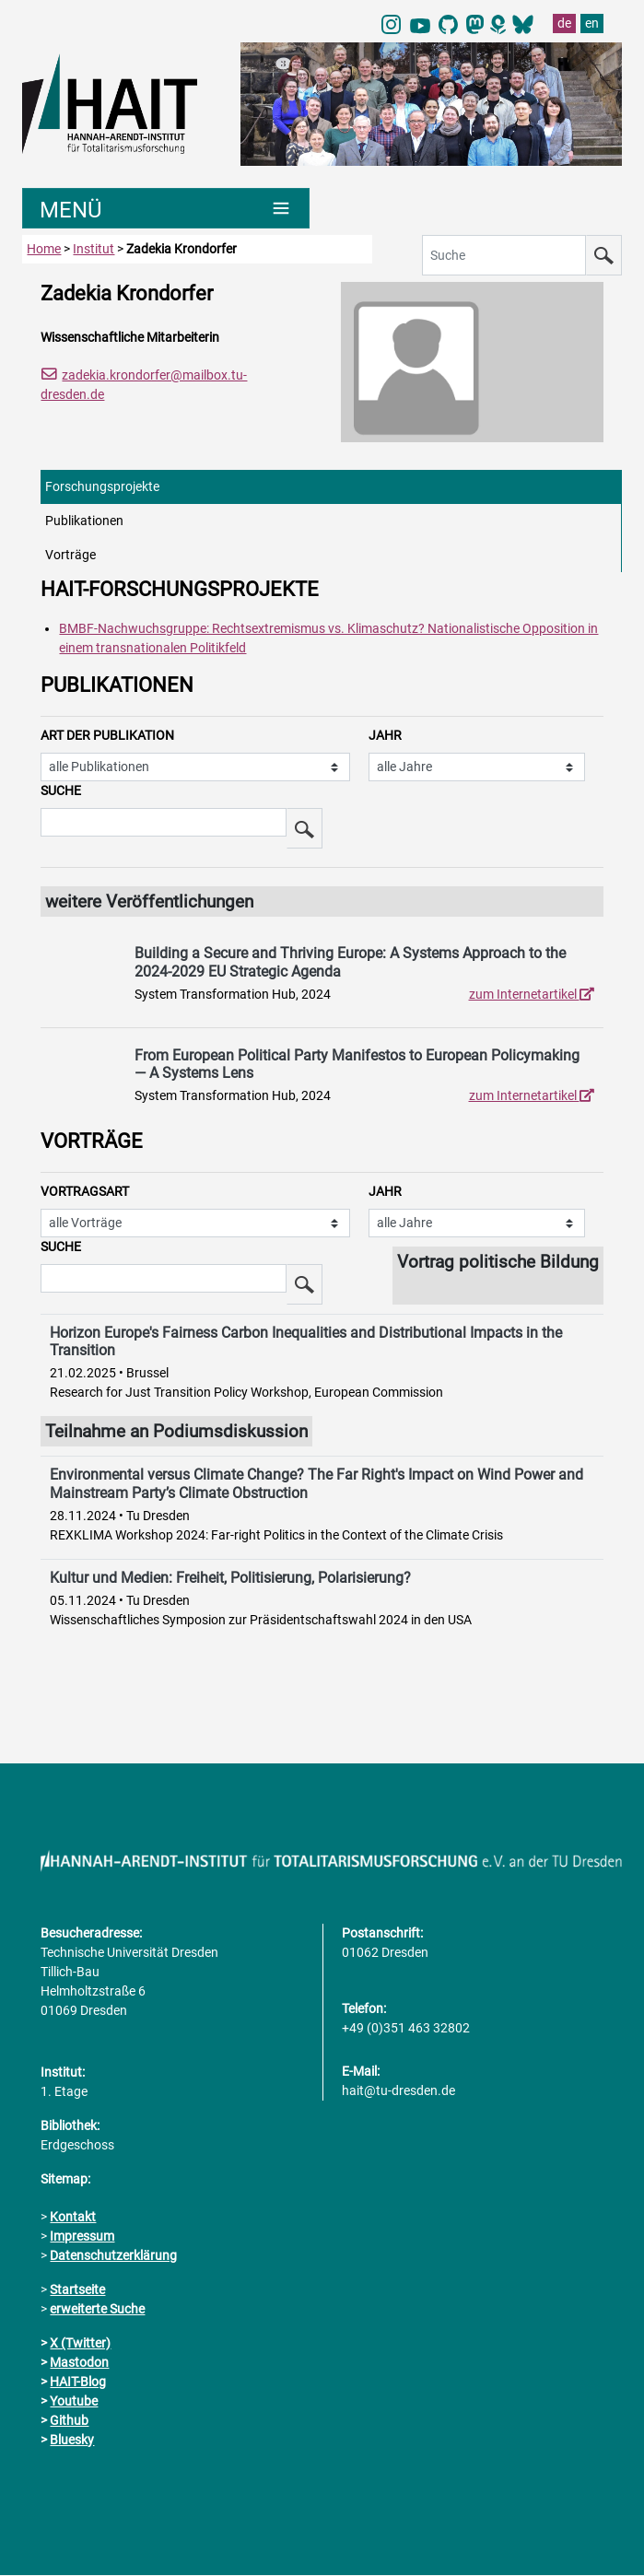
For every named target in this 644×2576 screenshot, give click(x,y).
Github (69, 2421)
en (592, 23)
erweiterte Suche (97, 2309)
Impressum (82, 2237)
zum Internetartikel (531, 994)
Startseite (77, 2290)
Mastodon (79, 2363)
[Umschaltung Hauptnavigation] (166, 209)
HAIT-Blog (78, 2382)
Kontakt (73, 2217)
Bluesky (72, 2440)
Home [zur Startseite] (44, 249)
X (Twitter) (80, 2343)
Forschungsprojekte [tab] (102, 486)
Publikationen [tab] (84, 520)
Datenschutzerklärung (113, 2256)
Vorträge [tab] (70, 554)
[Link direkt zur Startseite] (122, 102)
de (564, 23)
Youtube (74, 2402)
